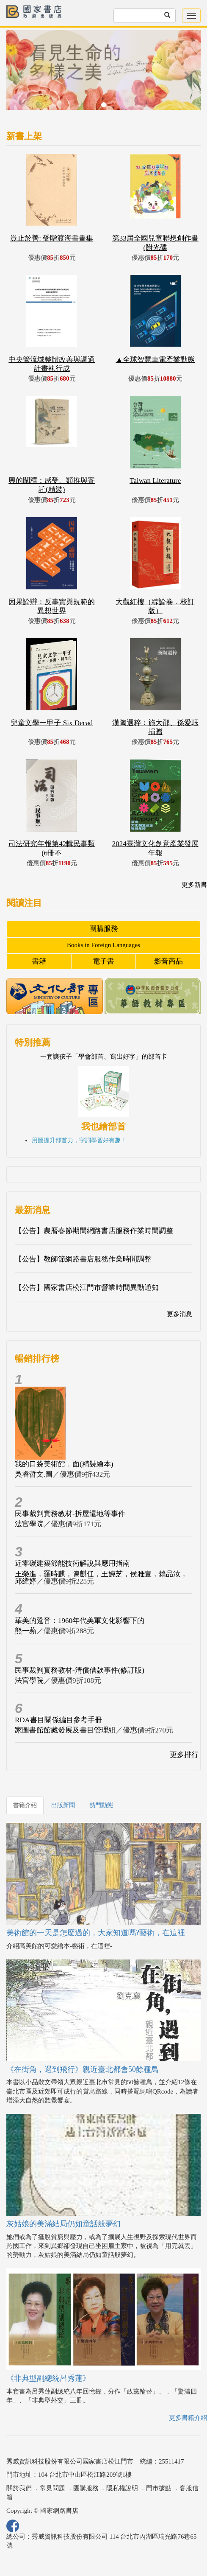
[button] (21, 74)
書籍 (39, 961)
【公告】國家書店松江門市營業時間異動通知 (87, 1288)
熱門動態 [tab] (101, 1805)
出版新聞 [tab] (63, 1805)
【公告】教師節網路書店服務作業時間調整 (83, 1259)
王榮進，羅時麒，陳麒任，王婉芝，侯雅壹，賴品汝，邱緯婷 (101, 1577)
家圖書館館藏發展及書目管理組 (65, 1730)
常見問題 (52, 2488)
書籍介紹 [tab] (25, 1805)
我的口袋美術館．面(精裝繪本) (64, 1464)
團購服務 (103, 929)
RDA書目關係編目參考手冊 (58, 1720)
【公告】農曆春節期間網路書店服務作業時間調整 (94, 1231)
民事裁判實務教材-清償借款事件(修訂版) (79, 1670)
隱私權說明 (122, 2488)
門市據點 (158, 2488)
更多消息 (179, 1314)
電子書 (103, 961)
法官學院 (29, 1524)
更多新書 (194, 884)
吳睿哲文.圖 (33, 1474)
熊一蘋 (25, 1631)
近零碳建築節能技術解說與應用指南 (72, 1563)
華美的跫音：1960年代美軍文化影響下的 (79, 1621)
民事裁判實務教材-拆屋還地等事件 (70, 1514)
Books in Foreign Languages (103, 945)
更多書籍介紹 (188, 2417)
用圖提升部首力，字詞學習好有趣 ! (78, 1140)
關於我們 (19, 2488)
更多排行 (184, 1755)
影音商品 (168, 961)
